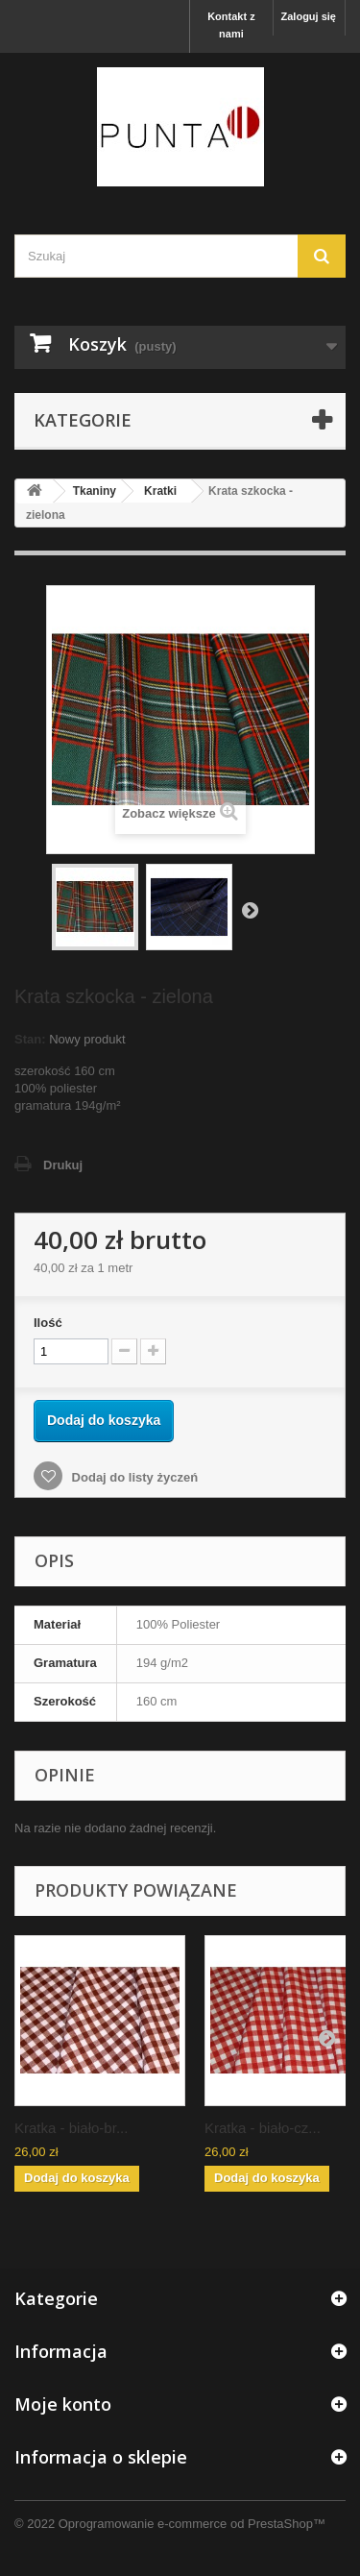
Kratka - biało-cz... (262, 2128)
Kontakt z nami (231, 25)
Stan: (30, 1039)
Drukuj (63, 1165)
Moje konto (62, 2404)
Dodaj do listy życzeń (133, 1477)
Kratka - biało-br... (71, 2128)
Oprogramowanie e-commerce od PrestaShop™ (192, 2523)
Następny (249, 910)
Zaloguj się (308, 16)
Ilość (48, 1322)
